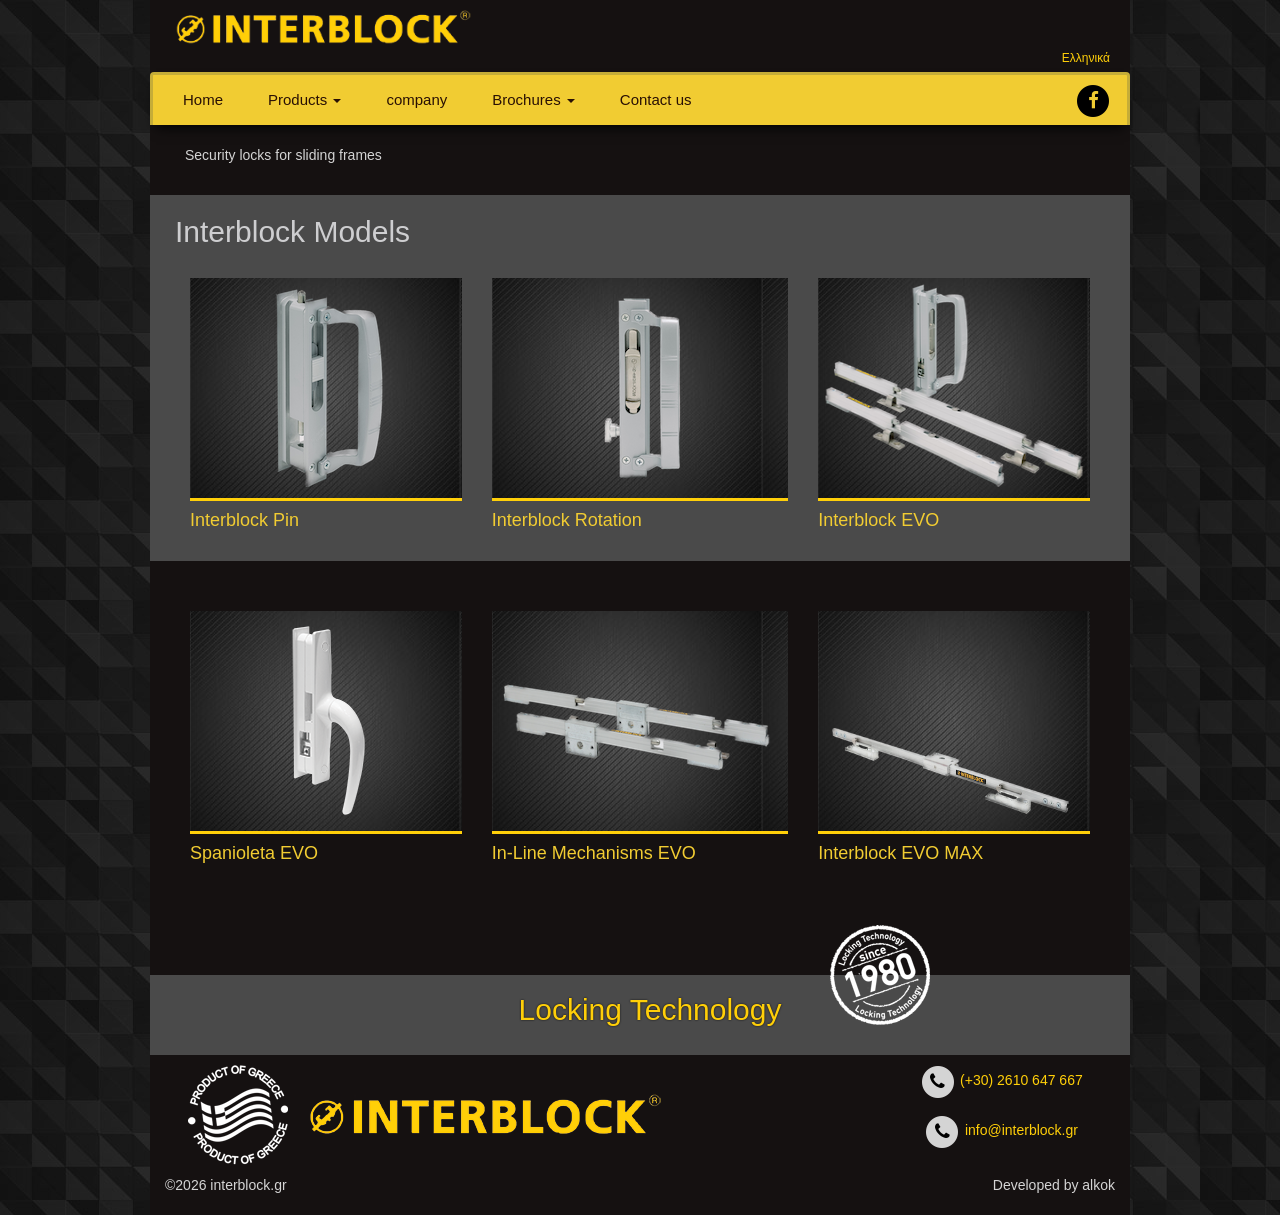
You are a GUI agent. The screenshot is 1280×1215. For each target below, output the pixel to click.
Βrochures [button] (533, 99)
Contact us (656, 99)
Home (203, 99)
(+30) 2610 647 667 (1019, 1080)
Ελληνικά (1086, 58)
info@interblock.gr (1019, 1130)
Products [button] (304, 99)
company (416, 99)
